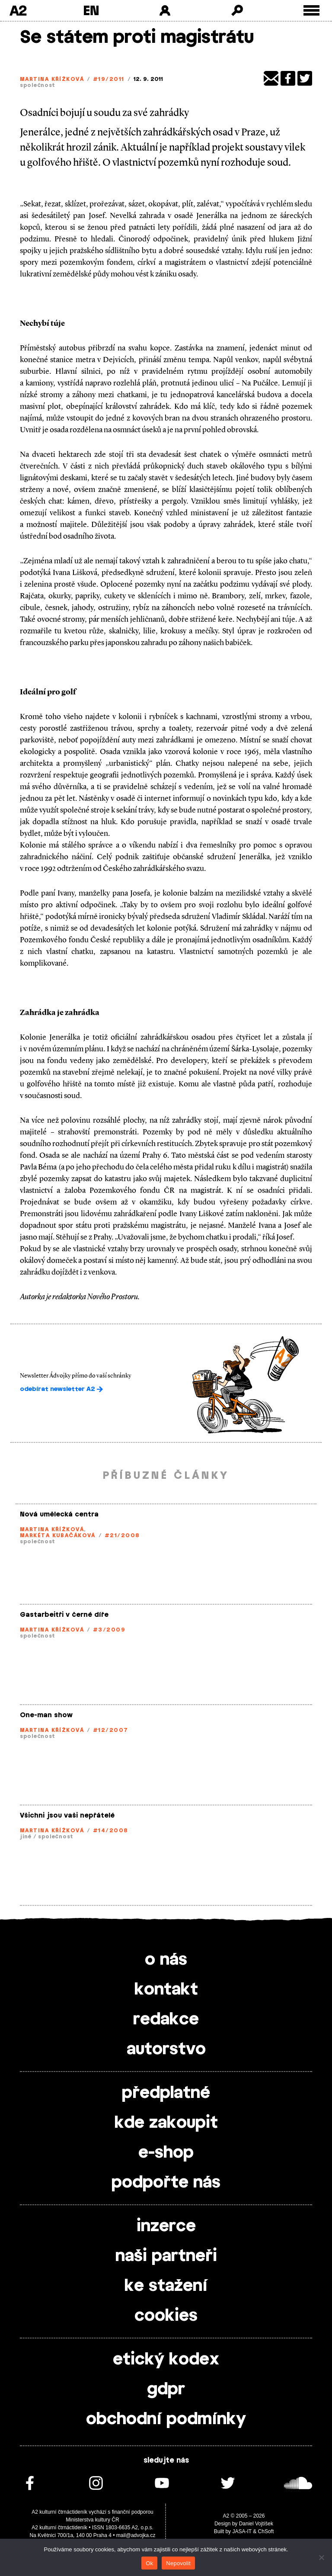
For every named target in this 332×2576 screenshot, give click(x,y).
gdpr (166, 2389)
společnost (37, 85)
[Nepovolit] (321, 2557)
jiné (26, 1837)
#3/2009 (109, 1630)
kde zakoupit (166, 2123)
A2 (18, 10)
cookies (166, 2316)
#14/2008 (110, 1831)
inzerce (166, 2226)
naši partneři (166, 2256)
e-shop (166, 2152)
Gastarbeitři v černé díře (64, 1615)
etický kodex (166, 2359)
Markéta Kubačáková (58, 1535)
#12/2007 (110, 1730)
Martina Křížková (52, 79)
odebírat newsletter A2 (61, 1389)
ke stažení (166, 2286)
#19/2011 (108, 79)
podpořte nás (166, 2182)
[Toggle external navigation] (311, 10)
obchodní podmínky (166, 2419)
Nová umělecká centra (59, 1514)
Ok (149, 2563)
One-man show (46, 1715)
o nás (166, 1960)
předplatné (166, 2093)
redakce (166, 2019)
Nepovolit (178, 2563)
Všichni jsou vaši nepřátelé (67, 1816)
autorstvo (166, 2049)
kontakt (166, 1989)
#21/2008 (122, 1535)
